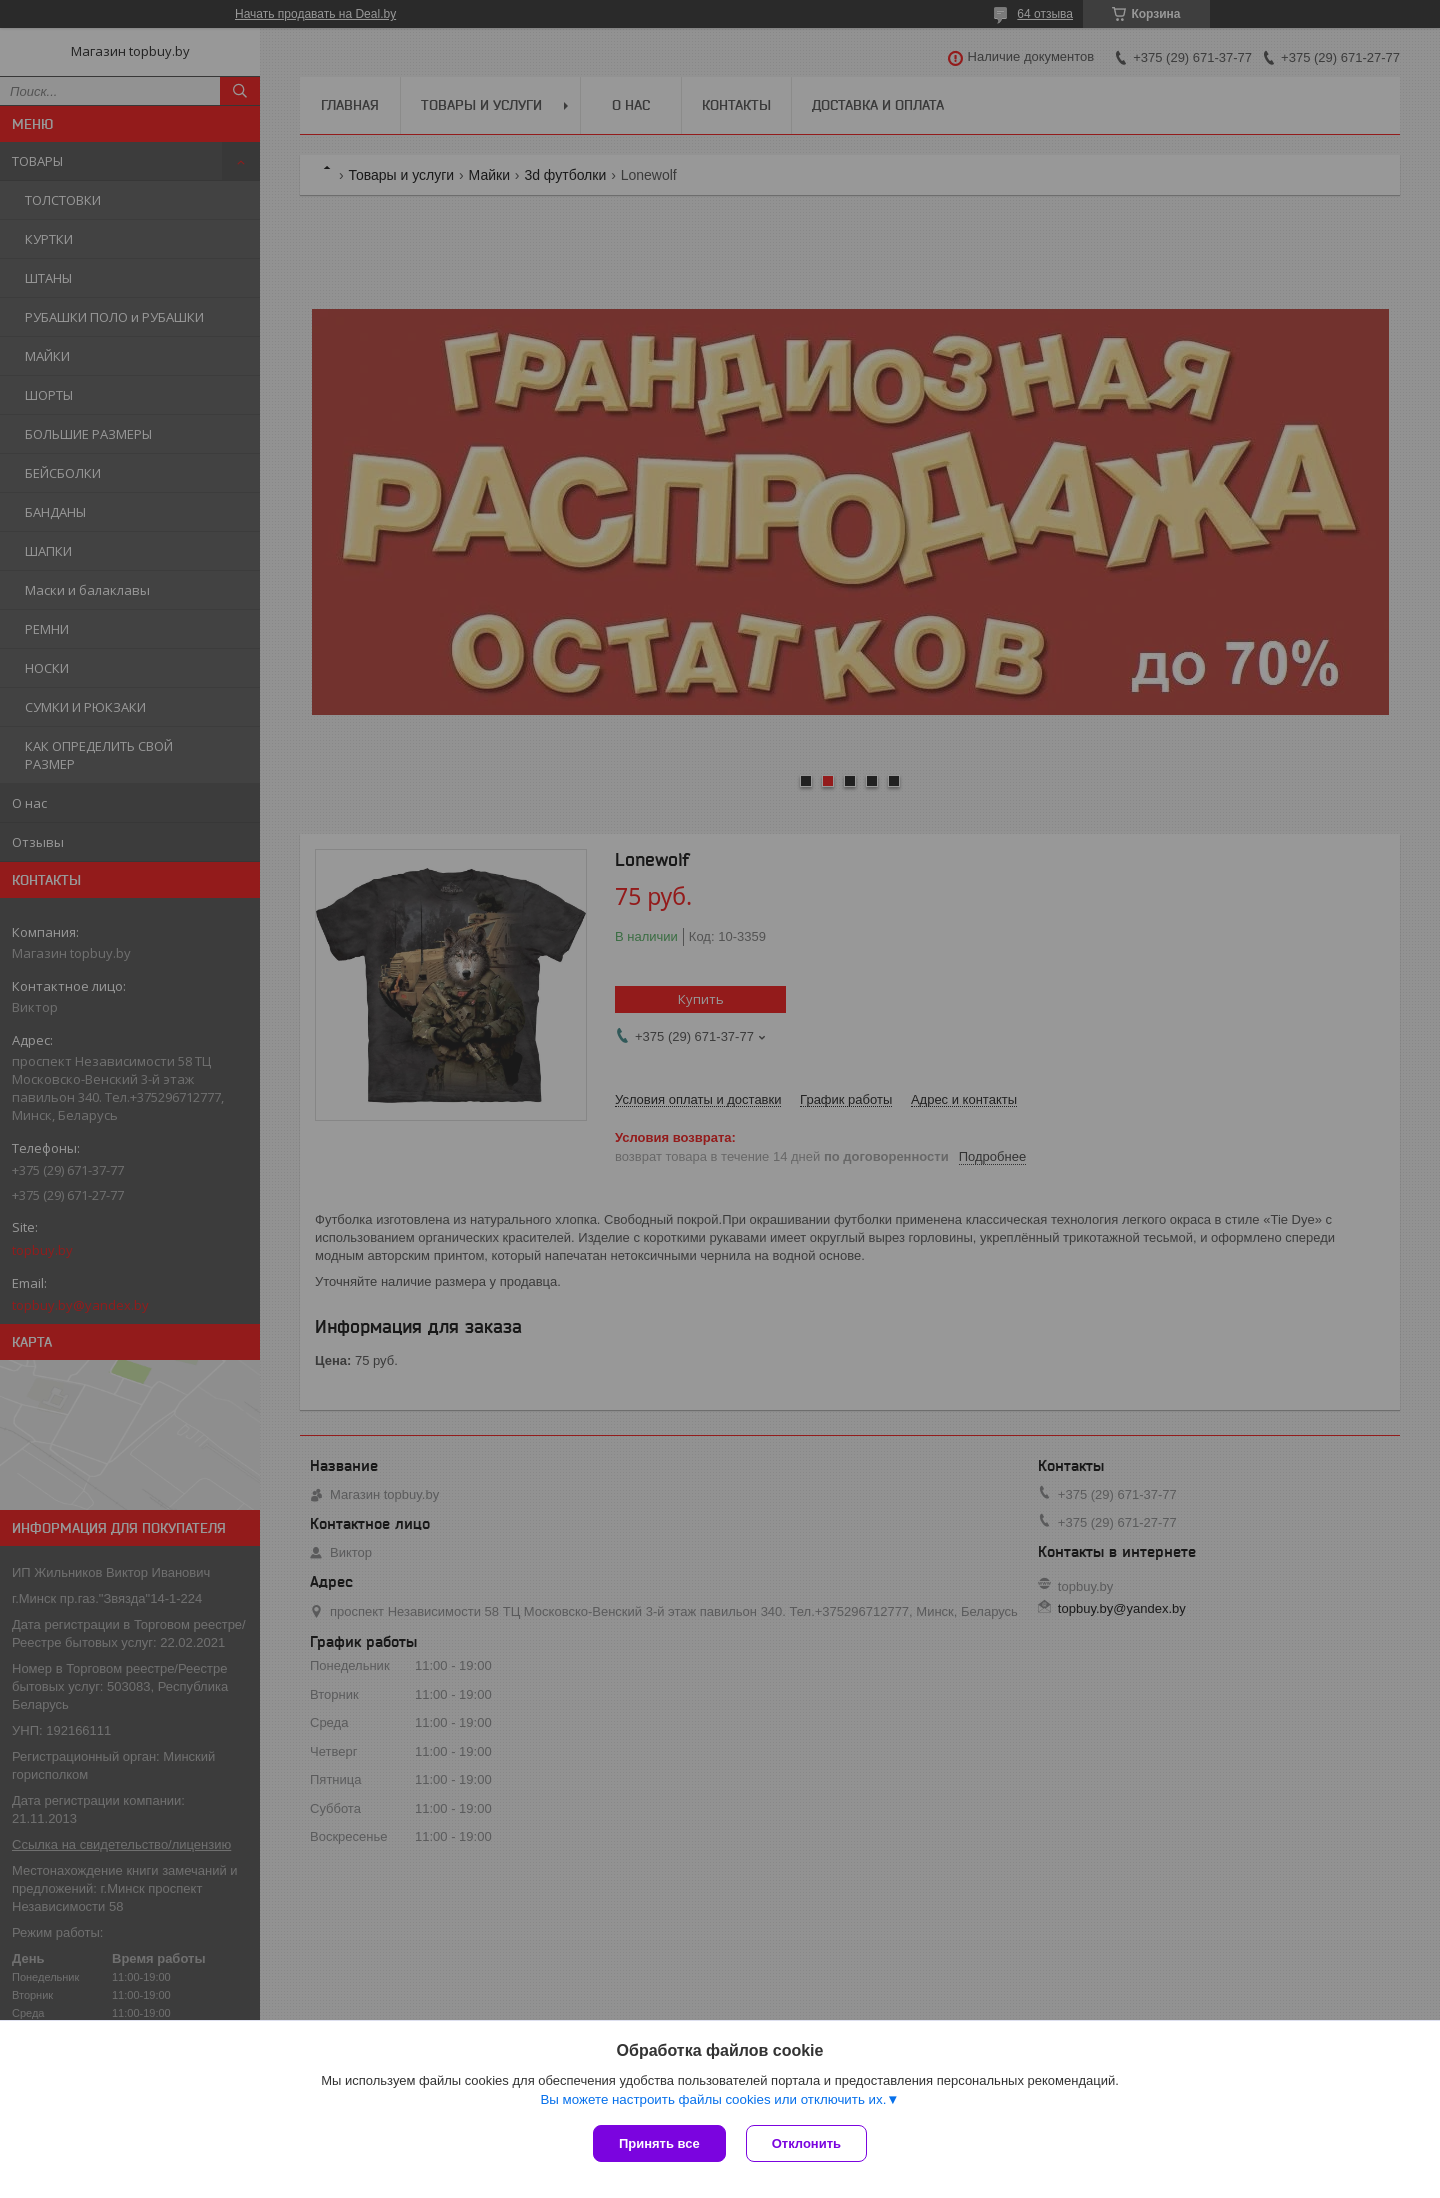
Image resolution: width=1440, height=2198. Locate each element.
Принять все (659, 2143)
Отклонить (806, 2143)
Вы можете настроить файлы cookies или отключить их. (713, 2099)
